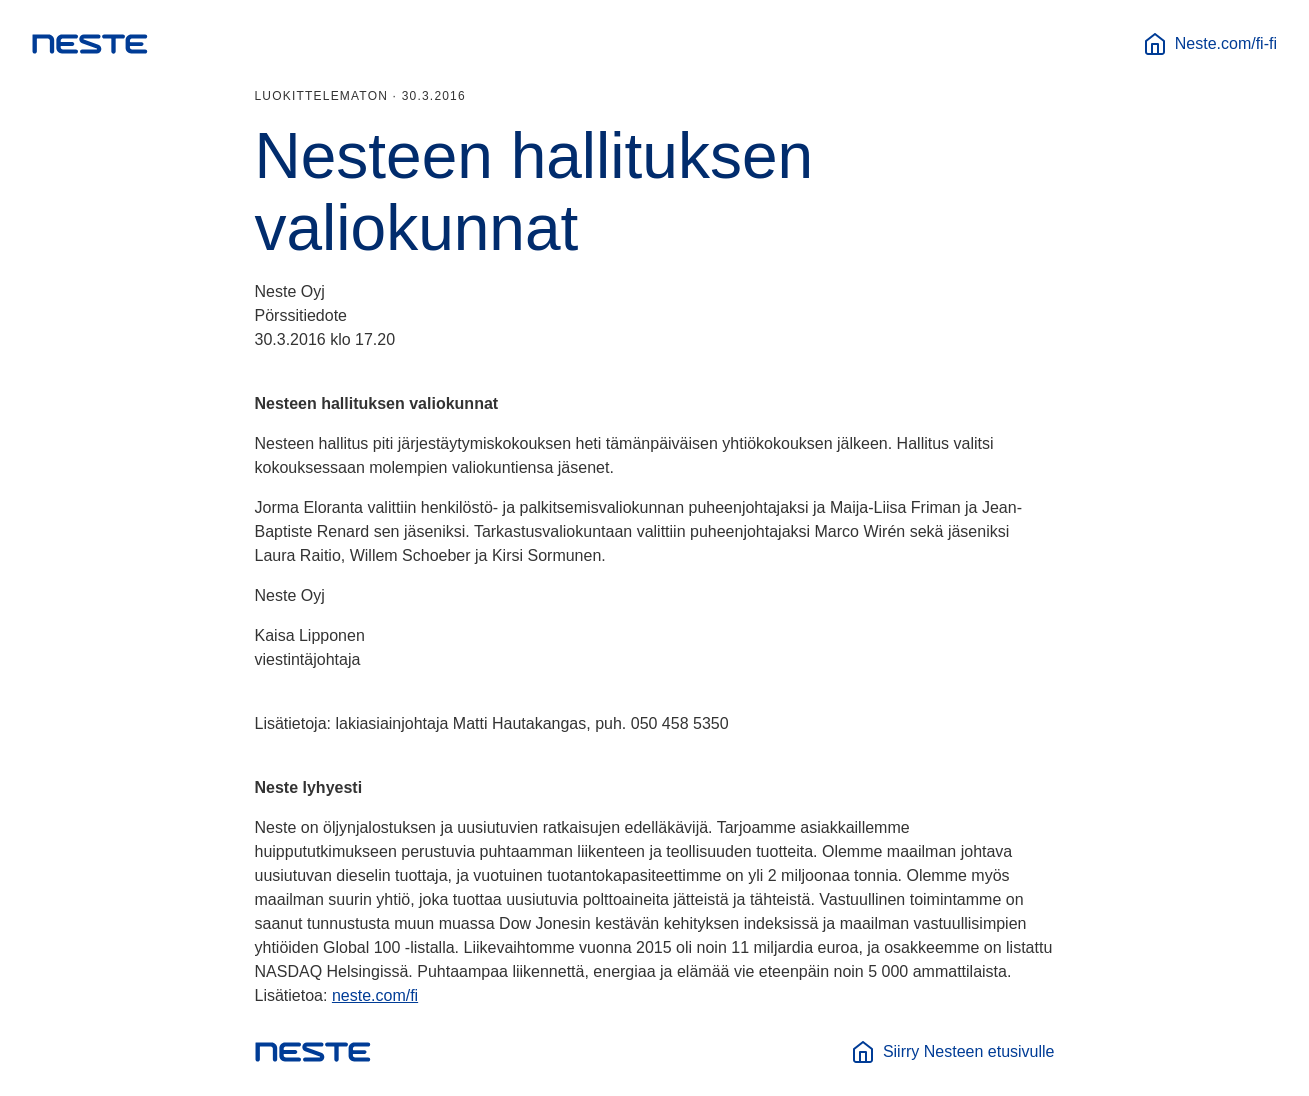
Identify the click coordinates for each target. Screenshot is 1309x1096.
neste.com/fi (375, 995)
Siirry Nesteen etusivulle (953, 1052)
